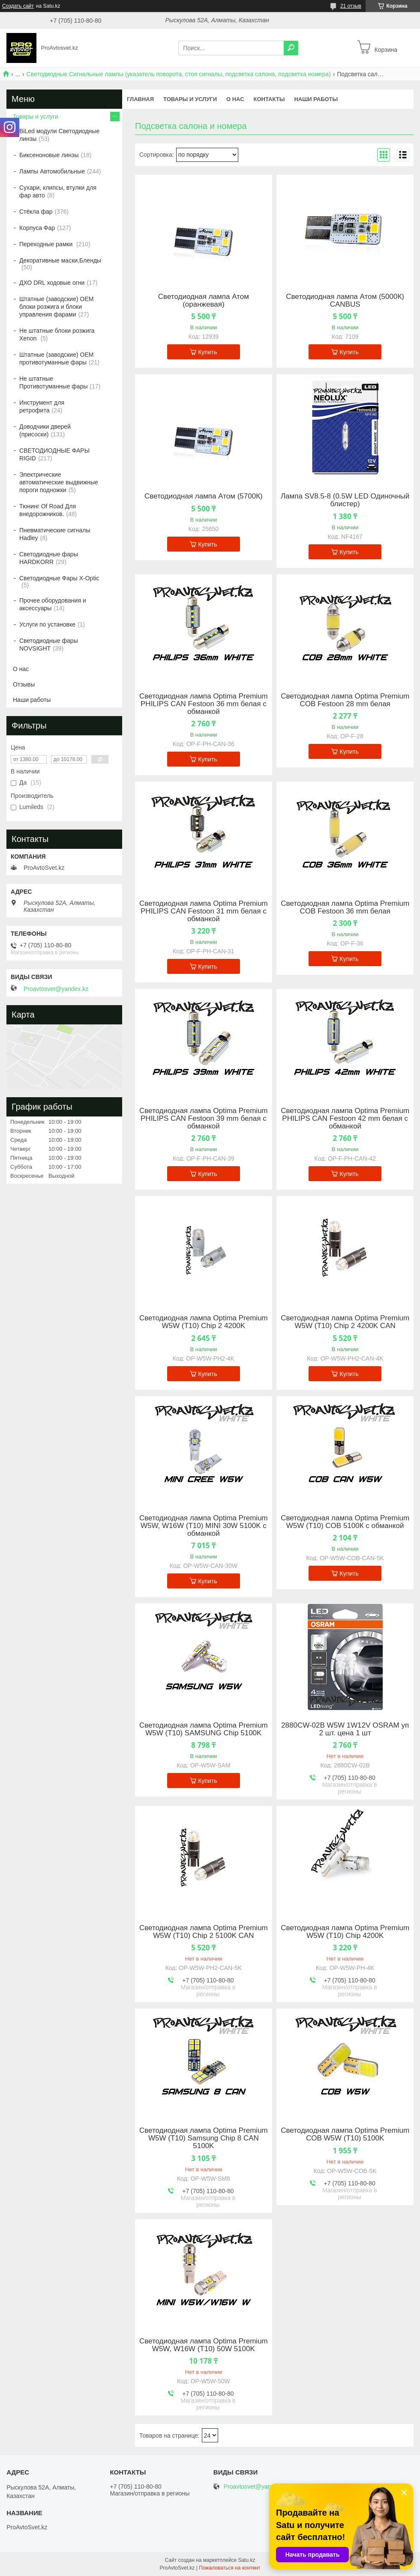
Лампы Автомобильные (52, 171)
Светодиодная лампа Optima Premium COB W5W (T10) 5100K (345, 2134)
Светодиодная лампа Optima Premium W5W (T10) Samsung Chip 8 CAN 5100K (203, 2138)
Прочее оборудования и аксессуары (52, 604)
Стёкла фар (36, 211)
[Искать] (291, 48)
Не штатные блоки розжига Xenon (57, 334)
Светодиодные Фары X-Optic (59, 578)
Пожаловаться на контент (229, 2568)
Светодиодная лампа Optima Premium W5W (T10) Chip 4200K (345, 1932)
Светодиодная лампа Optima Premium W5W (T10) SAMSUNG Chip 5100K (203, 1729)
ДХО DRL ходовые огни (51, 282)
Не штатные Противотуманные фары (53, 382)
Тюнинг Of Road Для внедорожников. (47, 510)
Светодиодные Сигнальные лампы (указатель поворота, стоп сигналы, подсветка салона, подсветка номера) (179, 74)
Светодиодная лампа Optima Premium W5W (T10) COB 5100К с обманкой (345, 1522)
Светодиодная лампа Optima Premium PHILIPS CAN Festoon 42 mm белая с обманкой (345, 1118)
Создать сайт (18, 6)
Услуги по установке (47, 624)
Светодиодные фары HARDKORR (48, 558)
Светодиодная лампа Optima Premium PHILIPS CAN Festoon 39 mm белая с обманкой (203, 1118)
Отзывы (24, 684)
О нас (235, 99)
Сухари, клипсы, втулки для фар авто (57, 191)
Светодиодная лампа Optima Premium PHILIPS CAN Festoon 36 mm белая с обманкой (203, 704)
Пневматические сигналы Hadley (54, 534)
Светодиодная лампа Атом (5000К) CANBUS (345, 300)
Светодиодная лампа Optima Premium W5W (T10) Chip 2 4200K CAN (345, 1322)
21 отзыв (350, 6)
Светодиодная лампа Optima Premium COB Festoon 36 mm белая (345, 907)
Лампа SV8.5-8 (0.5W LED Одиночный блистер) (345, 500)
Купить (207, 352)
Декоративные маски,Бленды (60, 260)
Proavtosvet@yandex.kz (56, 988)
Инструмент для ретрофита (41, 406)
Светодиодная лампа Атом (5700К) (203, 496)
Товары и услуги (190, 99)
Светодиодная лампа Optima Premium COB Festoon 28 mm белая (345, 700)
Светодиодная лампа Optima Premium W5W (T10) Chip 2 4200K (203, 1322)
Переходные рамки (46, 244)
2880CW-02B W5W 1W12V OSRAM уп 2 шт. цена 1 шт (345, 1729)
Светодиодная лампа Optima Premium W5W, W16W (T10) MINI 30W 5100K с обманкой (203, 1525)
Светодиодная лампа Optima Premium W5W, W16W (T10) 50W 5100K (203, 2345)
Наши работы (316, 99)
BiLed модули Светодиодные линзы (59, 135)
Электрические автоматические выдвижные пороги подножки (58, 482)
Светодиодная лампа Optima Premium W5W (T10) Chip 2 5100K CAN (203, 1932)
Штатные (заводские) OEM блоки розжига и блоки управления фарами (56, 307)
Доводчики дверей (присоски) (45, 430)
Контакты (269, 99)
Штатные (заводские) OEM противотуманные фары (56, 358)
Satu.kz (246, 2560)
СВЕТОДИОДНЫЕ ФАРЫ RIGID (54, 454)
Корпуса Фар (37, 227)
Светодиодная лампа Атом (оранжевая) (203, 300)
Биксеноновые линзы (49, 155)
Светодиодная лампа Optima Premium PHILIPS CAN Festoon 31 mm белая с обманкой (203, 911)
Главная (140, 99)
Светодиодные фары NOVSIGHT (48, 644)
